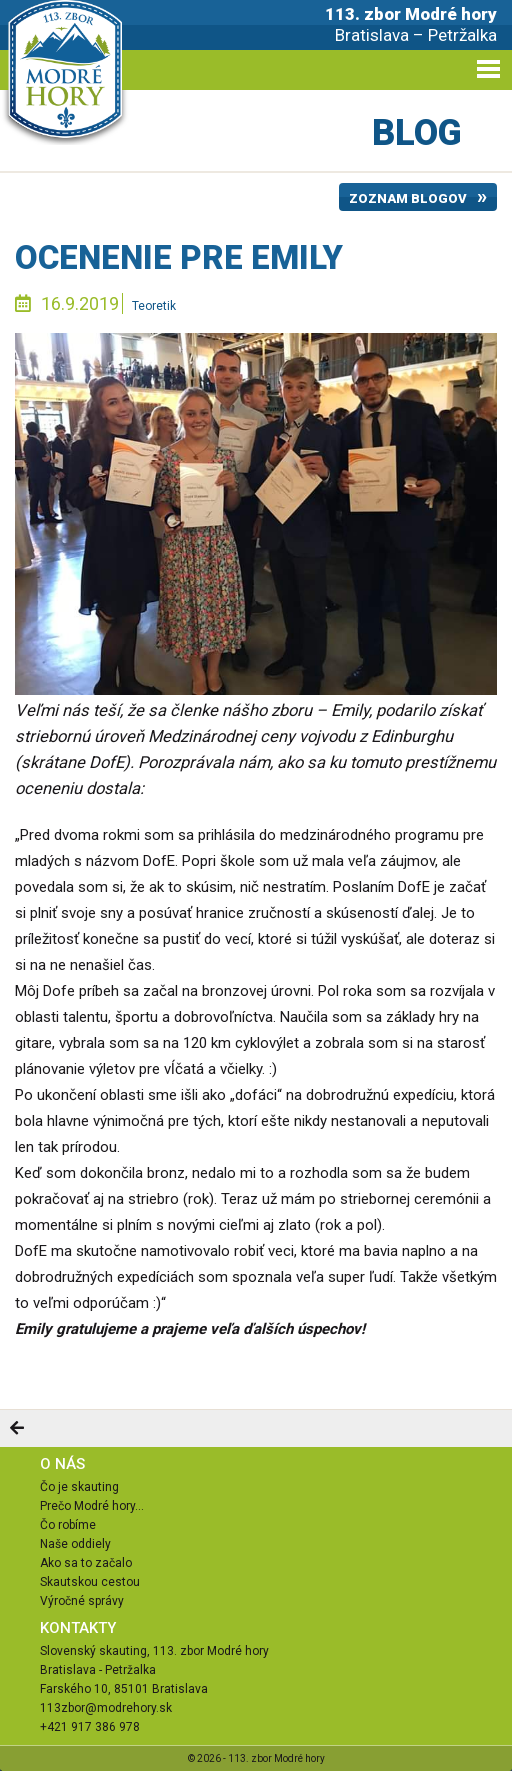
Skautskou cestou (90, 1582)
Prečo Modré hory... (92, 1506)
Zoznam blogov (408, 198)
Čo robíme (68, 1525)
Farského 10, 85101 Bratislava (124, 1689)
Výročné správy (82, 1601)
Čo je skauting (79, 1487)
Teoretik (154, 306)
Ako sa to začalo (86, 1563)
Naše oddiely (75, 1544)
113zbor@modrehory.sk (106, 1708)
